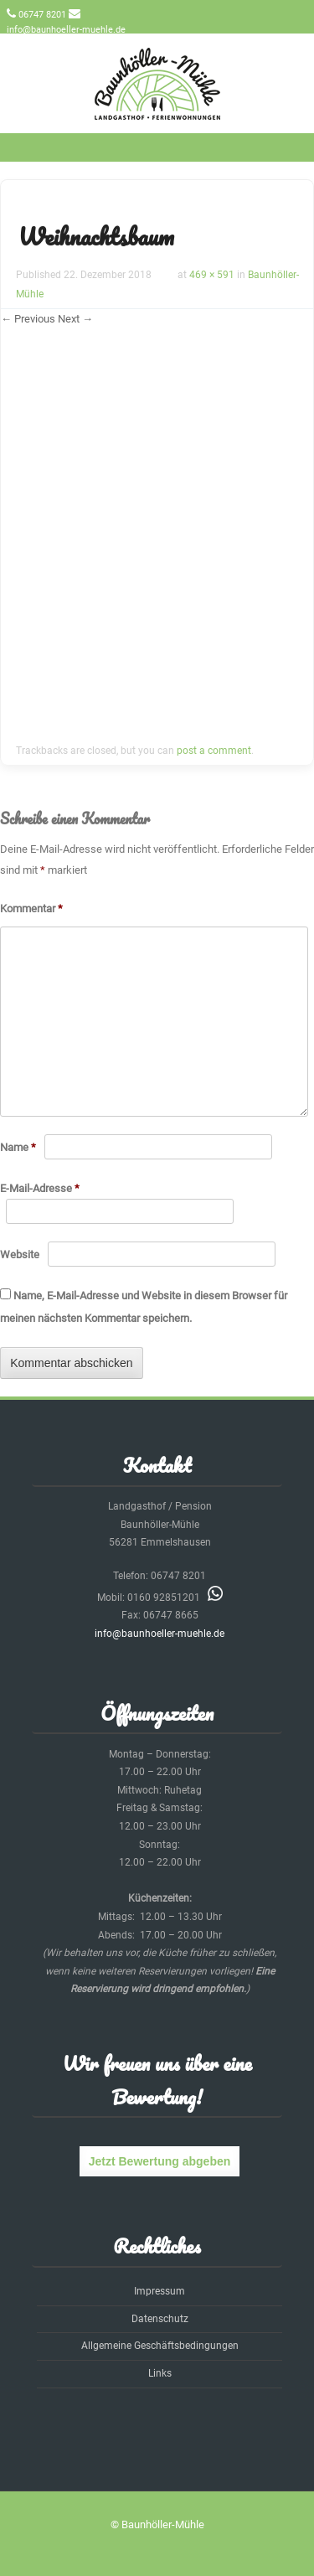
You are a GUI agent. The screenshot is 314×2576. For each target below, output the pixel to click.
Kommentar (31, 908)
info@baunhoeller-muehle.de (66, 29)
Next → (75, 318)
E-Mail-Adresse (40, 1188)
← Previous (28, 318)
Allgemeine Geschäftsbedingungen (160, 2345)
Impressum (159, 2291)
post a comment (214, 750)
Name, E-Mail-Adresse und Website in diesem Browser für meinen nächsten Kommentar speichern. (143, 1306)
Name (18, 1147)
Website (19, 1254)
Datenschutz (159, 2319)
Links (160, 2373)
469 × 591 (211, 275)
